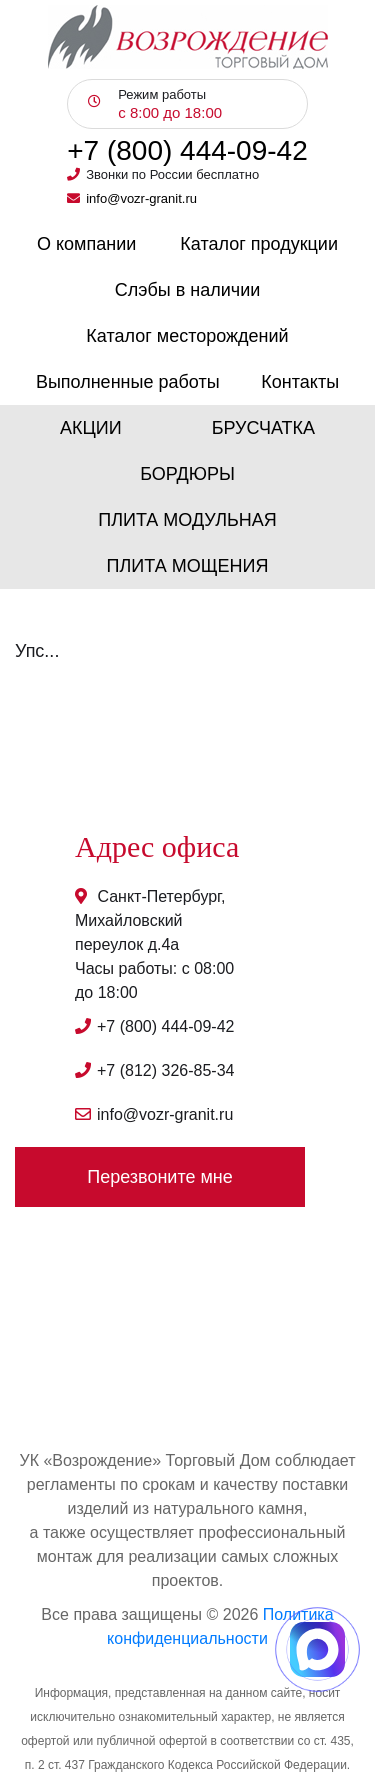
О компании (86, 244)
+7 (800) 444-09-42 (187, 151)
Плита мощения (188, 566)
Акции (91, 428)
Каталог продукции (259, 244)
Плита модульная (187, 520)
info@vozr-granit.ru (141, 198)
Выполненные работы (128, 382)
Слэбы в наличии (188, 290)
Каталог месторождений (187, 336)
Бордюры (187, 474)
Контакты (300, 382)
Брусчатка (263, 428)
